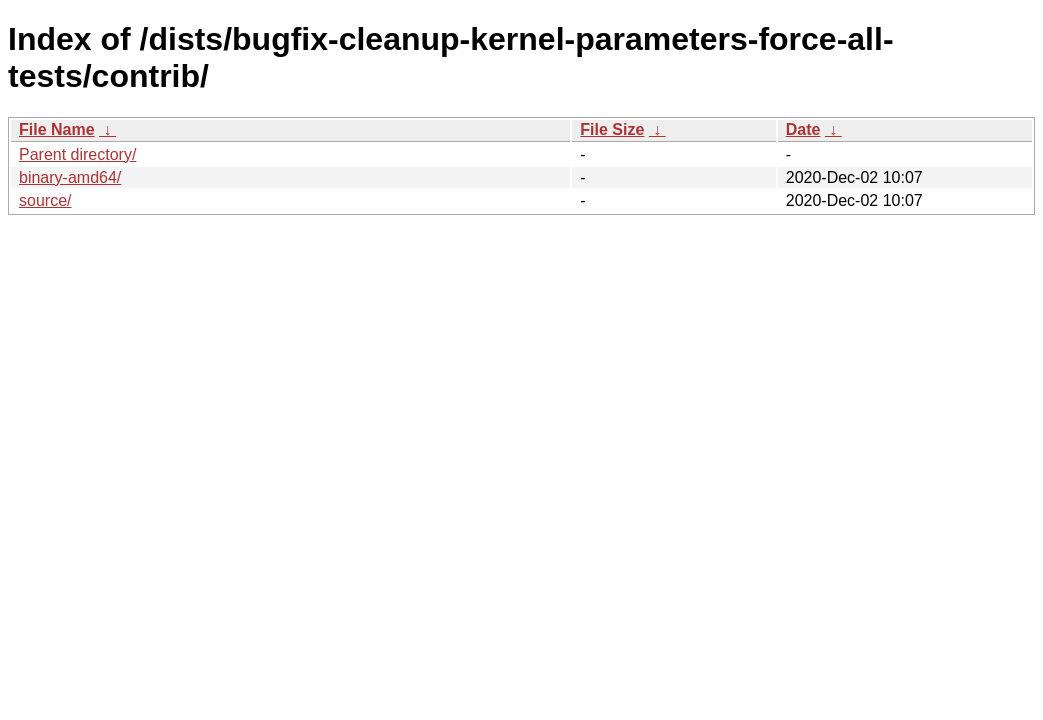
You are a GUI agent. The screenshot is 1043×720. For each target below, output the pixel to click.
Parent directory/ (77, 154)
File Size (612, 129)
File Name (57, 129)
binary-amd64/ (70, 177)
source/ (45, 200)
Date (803, 129)
